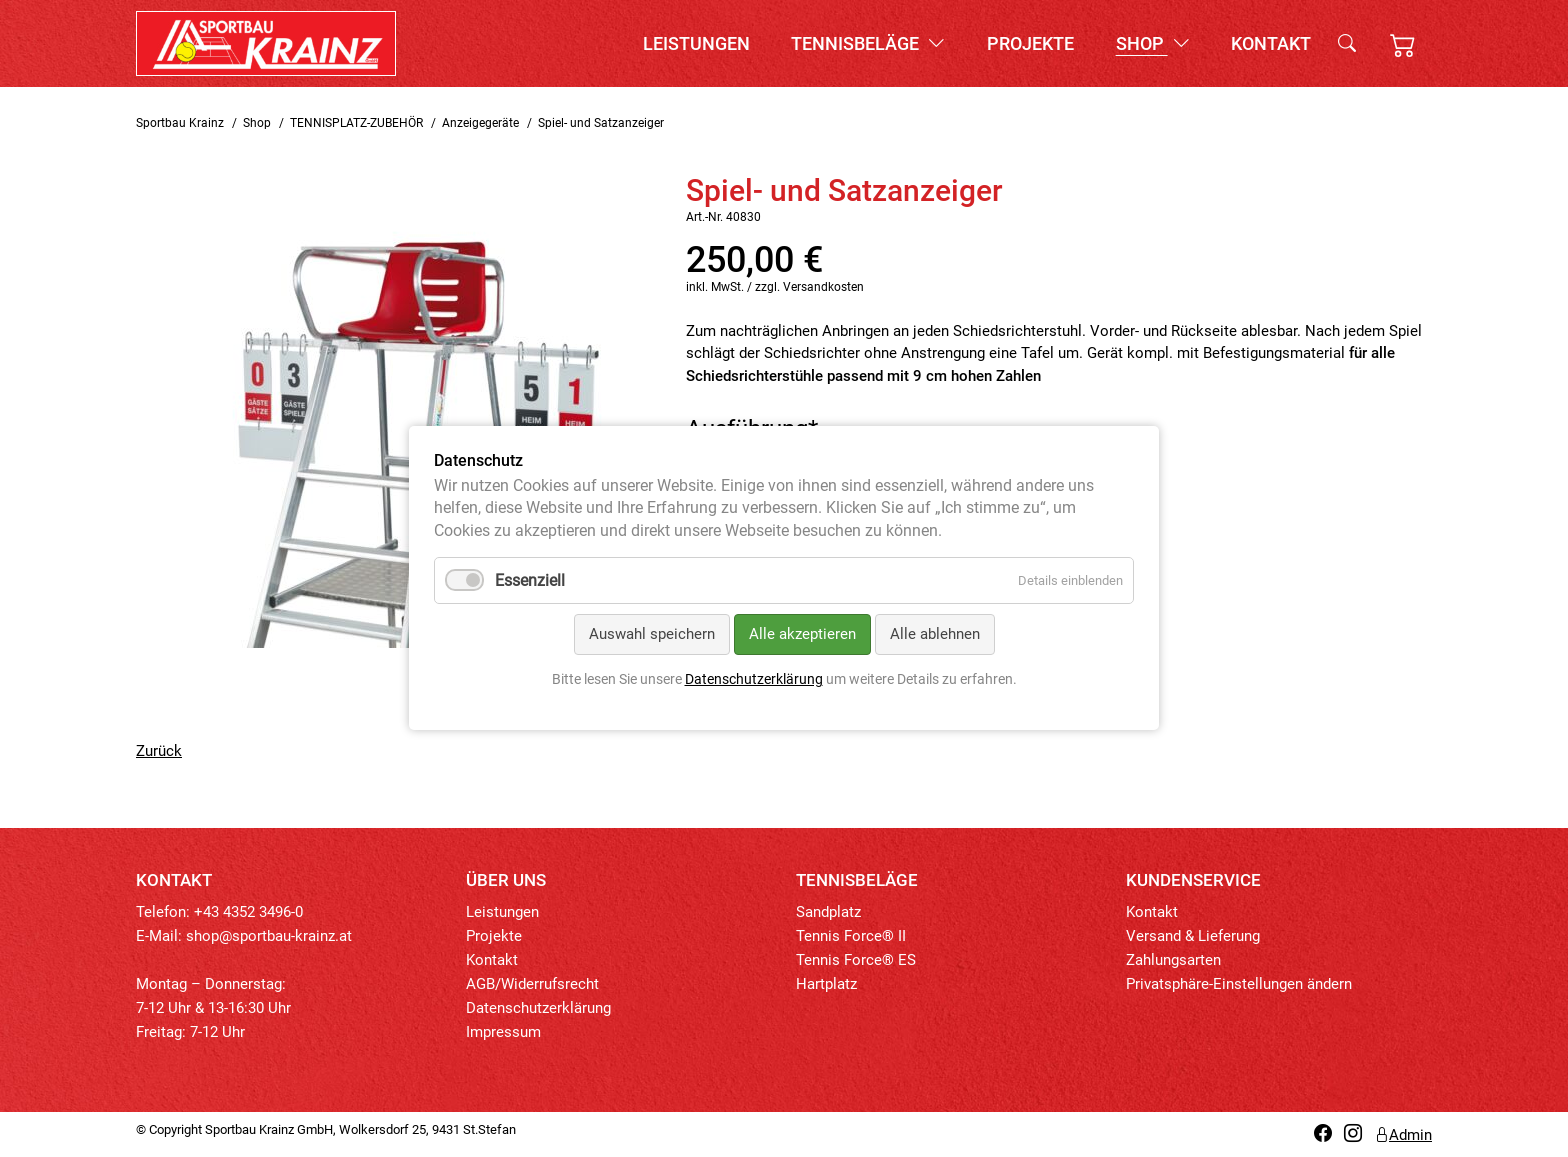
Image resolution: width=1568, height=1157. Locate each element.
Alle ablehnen (935, 635)
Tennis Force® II (851, 936)
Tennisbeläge (868, 43)
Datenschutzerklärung (538, 1008)
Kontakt (1271, 43)
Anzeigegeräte (480, 123)
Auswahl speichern (652, 635)
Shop (1153, 43)
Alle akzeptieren (802, 635)
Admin (1403, 1135)
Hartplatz (826, 984)
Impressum (503, 1032)
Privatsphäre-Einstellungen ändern (1239, 984)
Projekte (1030, 43)
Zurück (159, 751)
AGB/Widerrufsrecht (532, 984)
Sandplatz (828, 912)
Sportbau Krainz (180, 123)
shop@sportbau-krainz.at (269, 936)
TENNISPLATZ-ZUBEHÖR (356, 123)
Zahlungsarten (1173, 960)
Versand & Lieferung (1193, 936)
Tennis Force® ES (856, 960)
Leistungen (696, 43)
